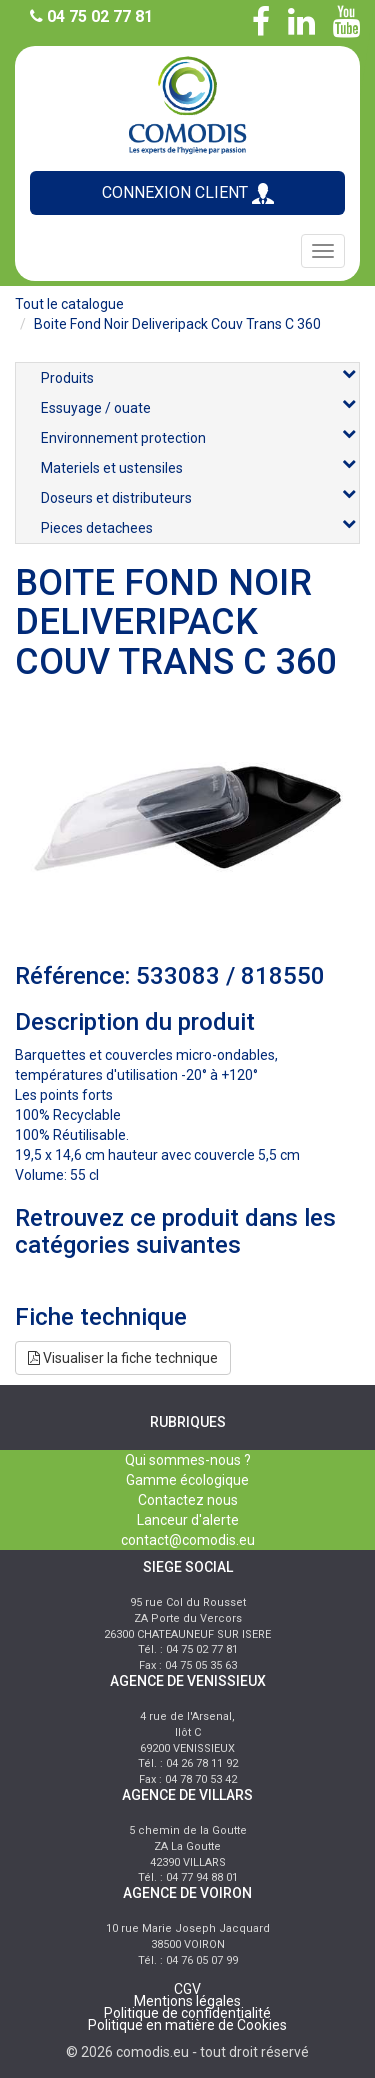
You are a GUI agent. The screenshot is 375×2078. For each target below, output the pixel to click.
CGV (187, 1989)
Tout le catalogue (69, 304)
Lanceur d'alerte (188, 1520)
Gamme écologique (187, 1480)
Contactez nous (188, 1500)
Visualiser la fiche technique (123, 1358)
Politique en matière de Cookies (187, 2025)
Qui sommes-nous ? (188, 1460)
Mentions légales (187, 2001)
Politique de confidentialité (187, 2013)
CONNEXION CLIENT (188, 193)
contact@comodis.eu (188, 1540)
